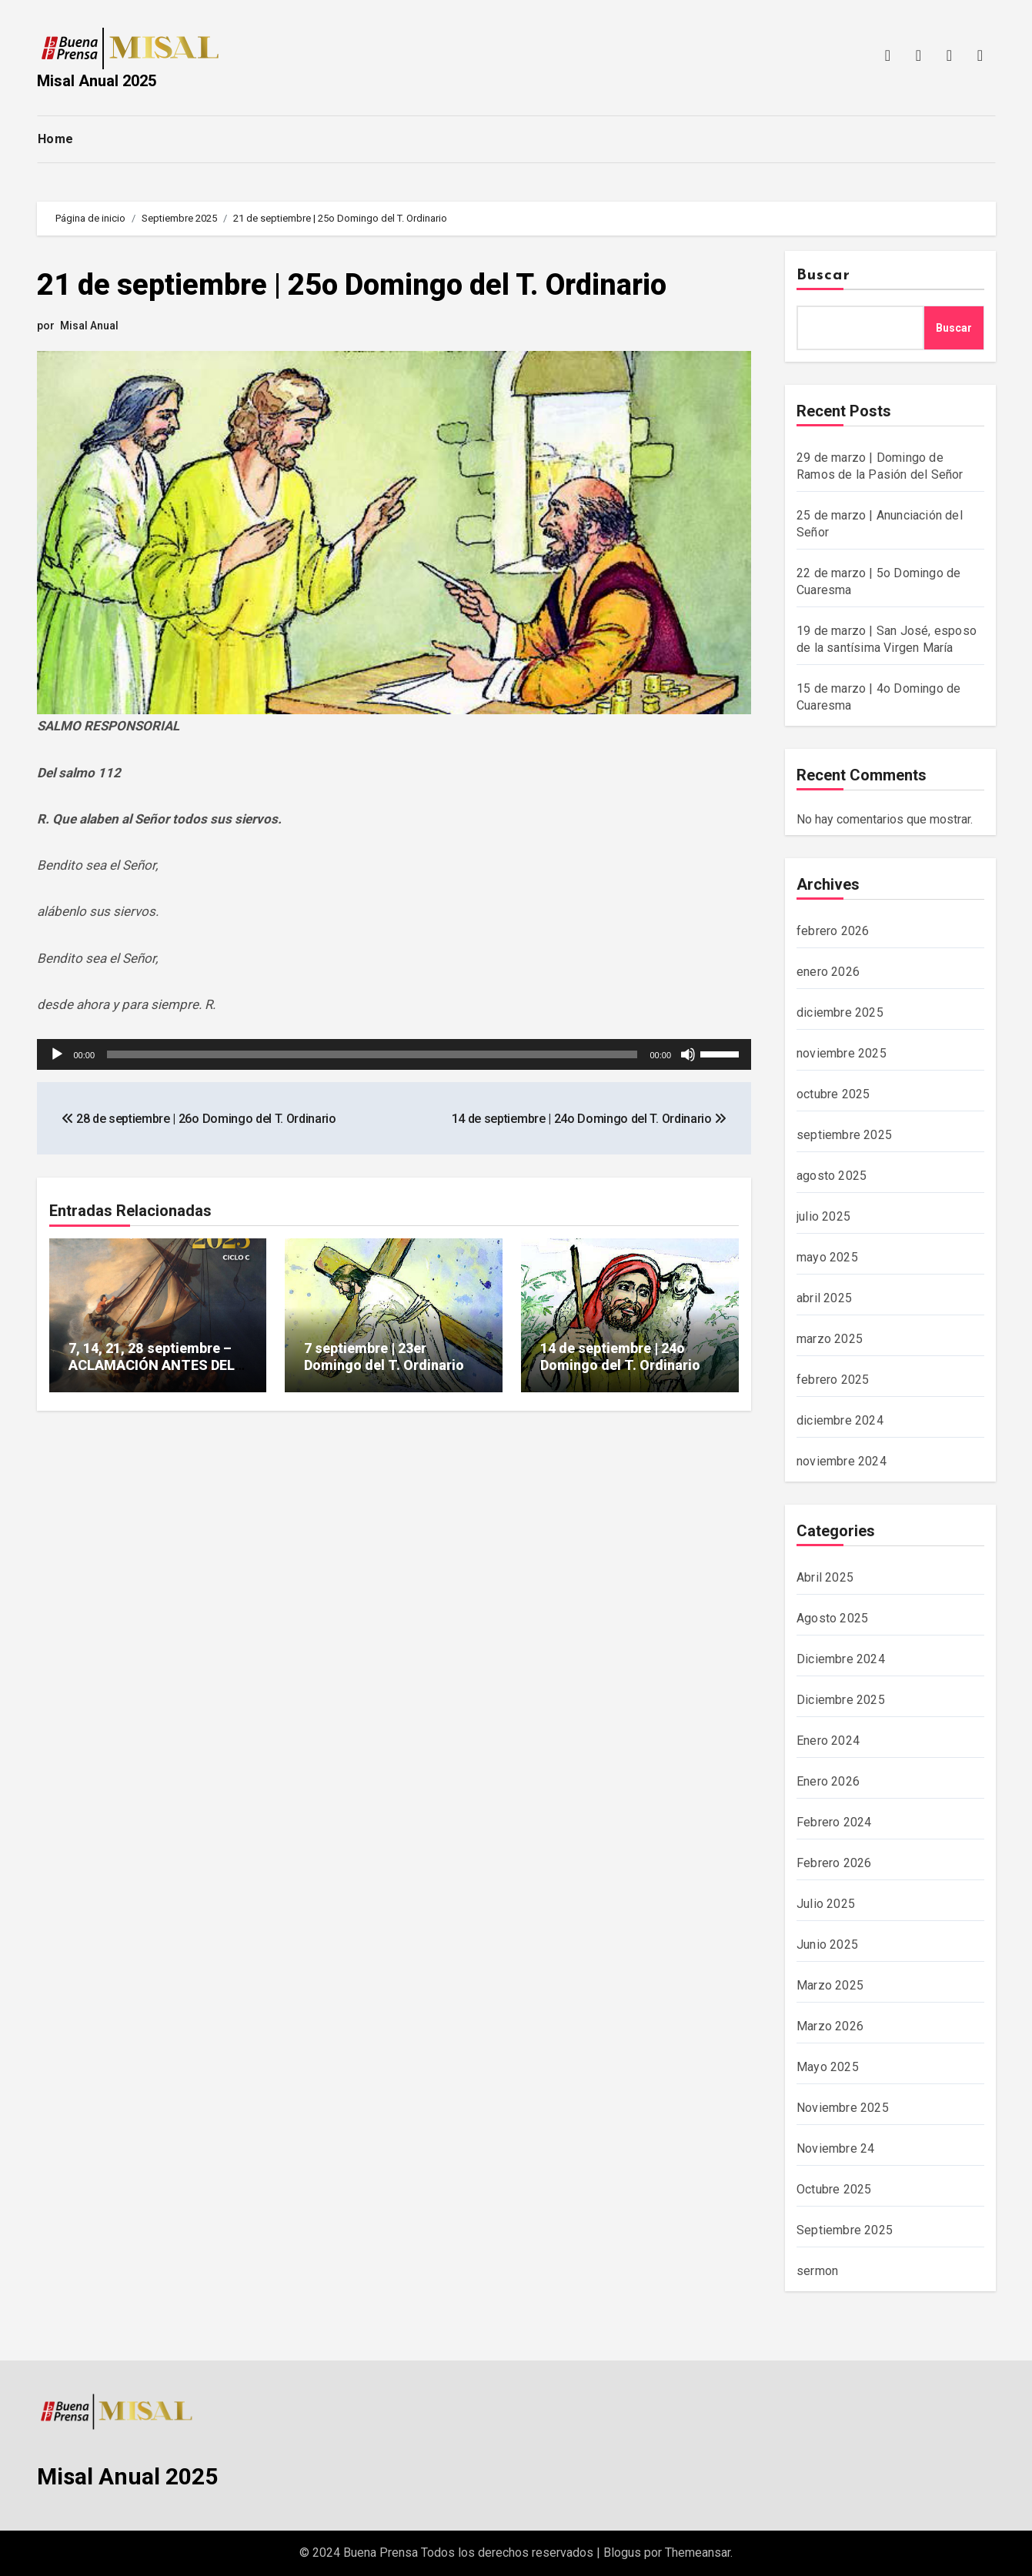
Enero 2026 (828, 1781)
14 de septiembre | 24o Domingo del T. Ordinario (620, 1356)
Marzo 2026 (830, 2026)
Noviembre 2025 (843, 2107)
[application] (394, 1054)
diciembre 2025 (840, 1012)
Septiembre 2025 (845, 2230)
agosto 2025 (832, 1175)
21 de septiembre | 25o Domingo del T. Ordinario (351, 285)
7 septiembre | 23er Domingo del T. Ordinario (384, 1356)
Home (56, 139)
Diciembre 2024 (841, 1659)
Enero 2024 (828, 1740)
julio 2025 (823, 1216)
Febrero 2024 (834, 1822)
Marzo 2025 (830, 1985)
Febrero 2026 (834, 1863)
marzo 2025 (830, 1338)
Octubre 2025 (834, 2189)
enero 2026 (828, 971)
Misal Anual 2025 (96, 81)
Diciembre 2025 (841, 1699)
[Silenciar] (688, 1054)
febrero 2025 (833, 1379)
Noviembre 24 (835, 2148)
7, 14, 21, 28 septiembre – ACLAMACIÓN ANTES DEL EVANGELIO (151, 1364)
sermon (817, 2271)
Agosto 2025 (832, 1618)
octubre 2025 (833, 1094)
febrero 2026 (833, 931)
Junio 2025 (827, 1944)
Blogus (622, 2552)
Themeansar (697, 2552)
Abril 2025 (825, 1577)
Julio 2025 (826, 1903)
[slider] (372, 1054)
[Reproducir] (57, 1054)
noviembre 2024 (842, 1461)
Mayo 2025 (828, 2067)
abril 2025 (824, 1298)
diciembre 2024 (840, 1420)
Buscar (823, 275)
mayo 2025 (827, 1257)
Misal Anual (89, 325)
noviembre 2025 (842, 1053)
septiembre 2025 (844, 1135)
